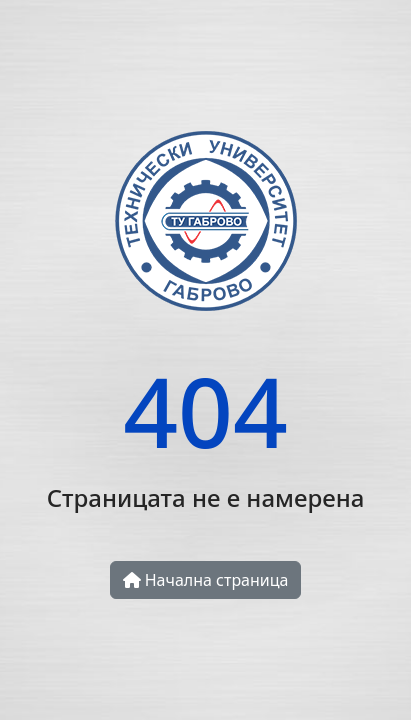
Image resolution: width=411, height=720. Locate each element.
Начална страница (206, 580)
